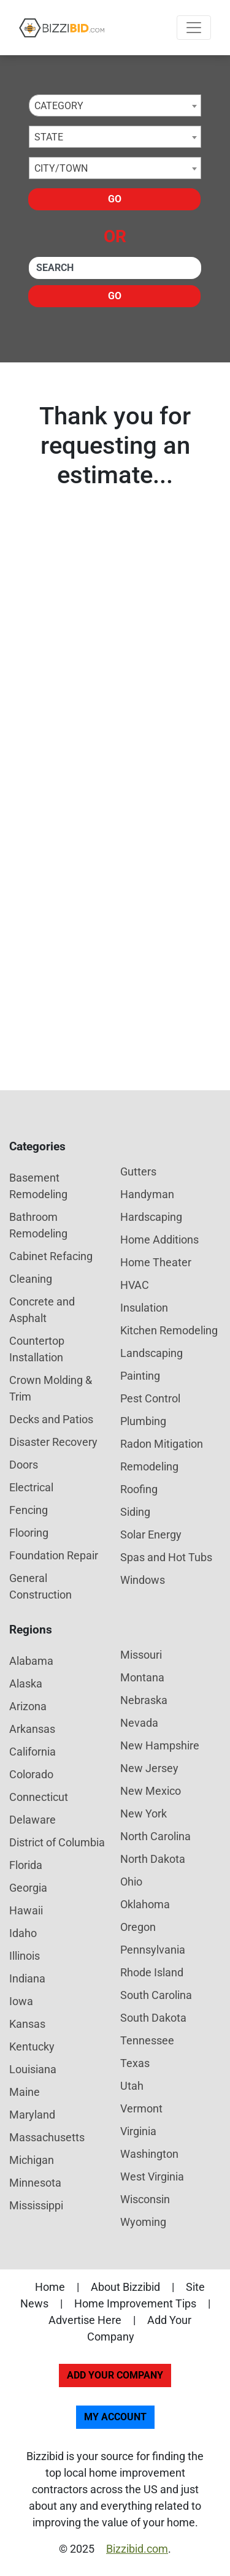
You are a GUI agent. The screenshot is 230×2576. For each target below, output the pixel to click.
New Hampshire (159, 1745)
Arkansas (32, 1728)
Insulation (144, 1307)
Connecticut (38, 1797)
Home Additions (159, 1239)
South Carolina (156, 1995)
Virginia (138, 2131)
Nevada (139, 1722)
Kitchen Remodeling (169, 1330)
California (32, 1751)
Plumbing (143, 1421)
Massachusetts (47, 2137)
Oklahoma (145, 1904)
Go (114, 199)
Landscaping (151, 1353)
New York (143, 1813)
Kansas (27, 2023)
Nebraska (143, 1700)
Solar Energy (151, 1534)
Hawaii (26, 1910)
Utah (132, 2085)
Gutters (138, 1171)
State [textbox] (48, 137)
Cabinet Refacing (51, 1256)
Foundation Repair (53, 1555)
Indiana (27, 1978)
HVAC (134, 1284)
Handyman (147, 1194)
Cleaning (30, 1278)
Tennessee (147, 2040)
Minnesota (35, 2182)
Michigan (31, 2160)
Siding (135, 1511)
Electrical (31, 1487)
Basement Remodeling (38, 1186)
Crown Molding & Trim (50, 1388)
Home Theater (155, 1262)
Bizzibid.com (137, 2548)
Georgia (28, 1887)
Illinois (24, 1955)
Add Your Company (115, 2375)
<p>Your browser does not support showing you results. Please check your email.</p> (115, 640)
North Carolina (155, 1836)
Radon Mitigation (161, 1443)
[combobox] (115, 105)
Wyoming (143, 2221)
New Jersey (149, 1768)
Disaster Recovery (53, 1441)
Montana (142, 1677)
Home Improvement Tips (135, 2303)
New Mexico (150, 1790)
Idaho (23, 1933)
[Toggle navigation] (194, 27)
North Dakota (152, 1858)
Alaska (25, 1683)
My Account (115, 2417)
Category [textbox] (58, 106)
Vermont (141, 2108)
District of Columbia (57, 1842)
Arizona (28, 1706)
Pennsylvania (152, 1949)
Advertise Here (84, 2320)
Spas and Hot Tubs (166, 1557)
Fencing (28, 1510)
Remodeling (149, 1466)
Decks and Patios (51, 1419)
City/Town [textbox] (61, 168)
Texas (135, 2063)
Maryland (32, 2114)
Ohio (131, 1881)
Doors (23, 1464)
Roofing (139, 1489)
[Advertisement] (115, 907)
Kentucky (32, 2046)
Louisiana (32, 2069)
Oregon (138, 1927)
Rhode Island (151, 1972)
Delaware (32, 1819)
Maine (24, 2091)
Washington (149, 2153)
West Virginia (152, 2176)
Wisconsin (145, 2199)
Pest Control (150, 1398)
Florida (25, 1865)
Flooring (28, 1532)
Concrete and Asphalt (42, 1309)
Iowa (21, 2001)
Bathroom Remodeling (38, 1225)
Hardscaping (151, 1216)
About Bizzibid (125, 2286)
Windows (142, 1579)
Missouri (141, 1654)
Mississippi (36, 2205)
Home (50, 2286)
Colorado (31, 1774)
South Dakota (153, 2017)
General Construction (40, 1586)
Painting (140, 1375)
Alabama (31, 1660)
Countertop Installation (36, 1349)
